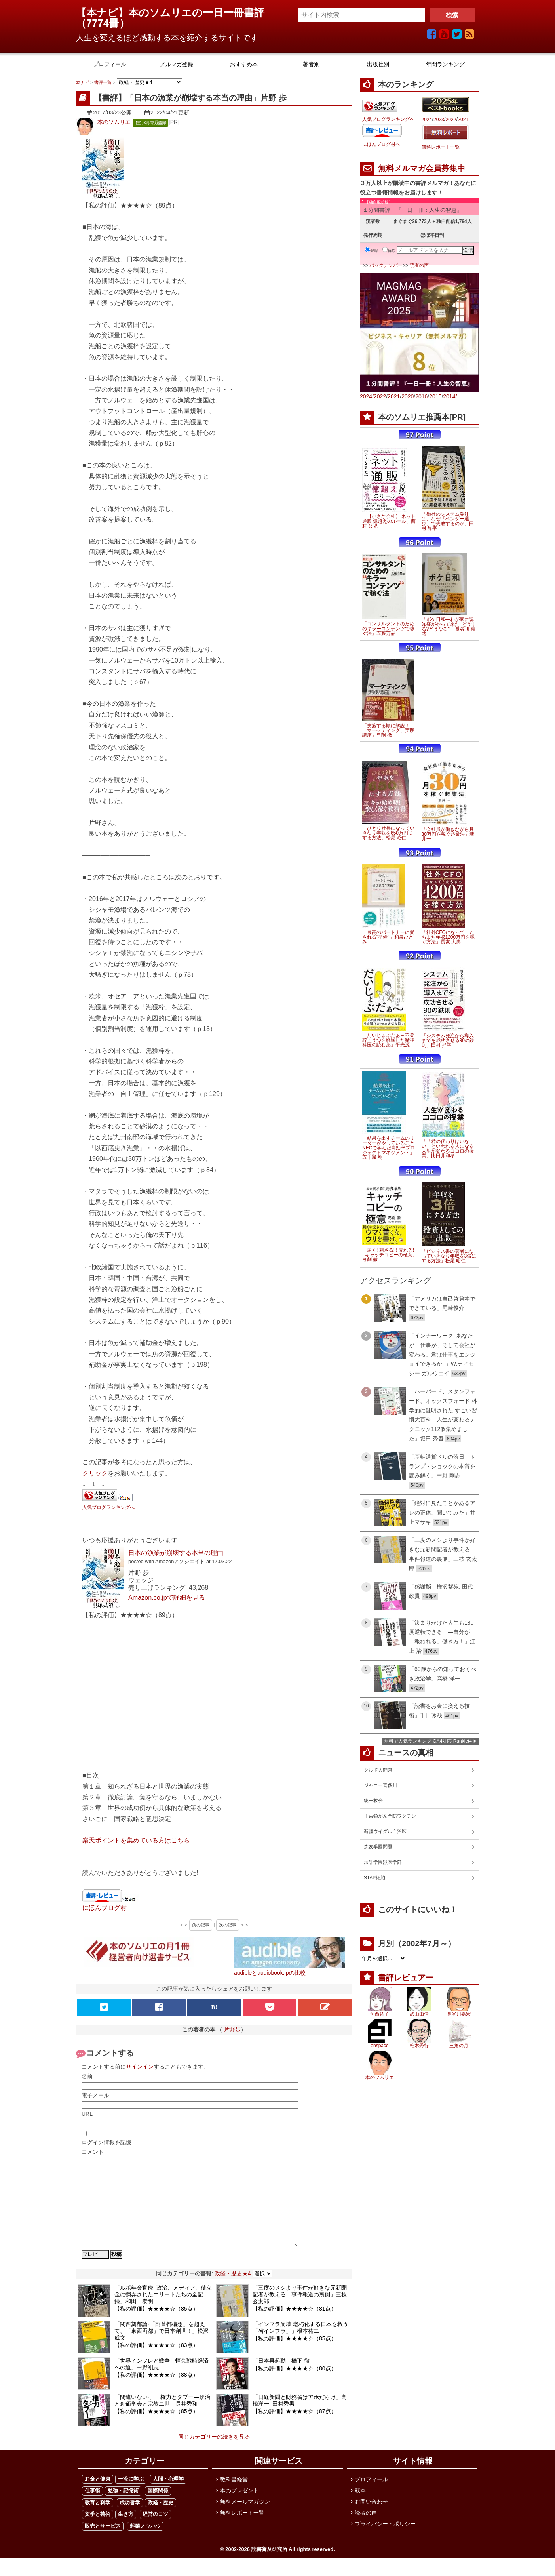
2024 (427, 119)
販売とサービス (103, 2544)
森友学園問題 (378, 1847)
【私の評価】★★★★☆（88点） (156, 2392)
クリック (95, 1473)
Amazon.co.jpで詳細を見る (166, 1597)
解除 (388, 250)
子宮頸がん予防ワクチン (390, 1816)
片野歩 (232, 2029)
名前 (87, 2076)
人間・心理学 (168, 2497)
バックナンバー (386, 265)
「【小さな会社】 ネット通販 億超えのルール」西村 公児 (389, 521)
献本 (360, 2508)
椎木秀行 (419, 2045)
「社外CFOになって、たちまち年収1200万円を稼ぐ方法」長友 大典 (448, 937)
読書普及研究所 (269, 2567)
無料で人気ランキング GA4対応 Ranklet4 (428, 1741)
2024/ (367, 396)
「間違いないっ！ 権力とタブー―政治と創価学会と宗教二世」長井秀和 (162, 2418)
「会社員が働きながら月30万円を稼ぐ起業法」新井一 (448, 834)
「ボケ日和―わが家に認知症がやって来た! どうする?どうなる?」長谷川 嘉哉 (449, 626)
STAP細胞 (374, 1878)
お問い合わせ (371, 2519)
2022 (451, 119)
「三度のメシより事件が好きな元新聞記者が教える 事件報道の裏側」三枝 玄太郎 (300, 2312)
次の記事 (227, 1924)
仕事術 (92, 2508)
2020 (407, 396)
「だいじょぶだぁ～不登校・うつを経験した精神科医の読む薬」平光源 (388, 1040)
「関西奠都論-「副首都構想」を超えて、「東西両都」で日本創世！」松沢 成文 (161, 2349)
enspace (379, 2045)
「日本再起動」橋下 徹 (281, 2378)
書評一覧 (103, 82)
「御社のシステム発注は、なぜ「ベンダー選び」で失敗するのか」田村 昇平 (448, 521)
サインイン (140, 2066)
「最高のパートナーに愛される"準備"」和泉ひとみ (388, 937)
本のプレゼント (239, 2508)
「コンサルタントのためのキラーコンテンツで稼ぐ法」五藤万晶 (388, 628)
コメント (93, 2152)
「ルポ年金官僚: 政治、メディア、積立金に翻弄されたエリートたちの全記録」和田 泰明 (163, 2312)
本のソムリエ (114, 122)
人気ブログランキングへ (108, 1507)
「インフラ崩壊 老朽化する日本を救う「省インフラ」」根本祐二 (300, 2345)
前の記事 (200, 1924)
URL (87, 2114)
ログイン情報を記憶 (106, 2142)
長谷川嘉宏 (459, 2014)
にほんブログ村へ (381, 144)
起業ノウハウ (145, 2544)
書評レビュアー (405, 1977)
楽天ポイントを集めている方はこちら (136, 1840)
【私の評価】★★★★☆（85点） (156, 2326)
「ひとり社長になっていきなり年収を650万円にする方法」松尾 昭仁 (388, 833)
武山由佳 (419, 2014)
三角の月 (458, 2045)
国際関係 (158, 2508)
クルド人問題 (378, 1770)
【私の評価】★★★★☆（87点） (294, 2429)
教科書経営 (234, 2497)
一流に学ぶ (131, 2497)
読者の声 (419, 265)
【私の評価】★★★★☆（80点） (294, 2386)
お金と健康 (97, 2497)
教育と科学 (97, 2520)
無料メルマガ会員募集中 (421, 168)
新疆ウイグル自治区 (385, 1831)
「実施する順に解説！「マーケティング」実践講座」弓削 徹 (388, 730)
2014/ (450, 396)
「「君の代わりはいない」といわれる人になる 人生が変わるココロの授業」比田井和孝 (448, 1148)
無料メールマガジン (245, 2519)
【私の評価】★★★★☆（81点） (294, 2326)
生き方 (125, 2532)
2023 (438, 119)
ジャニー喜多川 (380, 1785)
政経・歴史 (160, 2520)
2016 (421, 396)
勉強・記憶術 (123, 2508)
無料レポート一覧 (441, 147)
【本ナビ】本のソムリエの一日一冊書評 (175, 12)
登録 (371, 250)
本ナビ (82, 82)
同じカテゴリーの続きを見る (214, 2454)
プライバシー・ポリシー (385, 2541)
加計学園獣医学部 (383, 1862)
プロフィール (371, 2497)
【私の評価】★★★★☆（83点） (156, 2363)
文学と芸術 (97, 2532)
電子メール (95, 2095)
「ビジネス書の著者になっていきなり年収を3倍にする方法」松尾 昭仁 (449, 1256)
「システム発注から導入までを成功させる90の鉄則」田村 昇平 (448, 1040)
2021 (463, 119)
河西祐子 (379, 2014)
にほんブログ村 (104, 1907)
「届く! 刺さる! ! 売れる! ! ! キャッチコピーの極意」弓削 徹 (389, 1255)
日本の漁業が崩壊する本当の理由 (175, 1552)
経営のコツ (155, 2532)
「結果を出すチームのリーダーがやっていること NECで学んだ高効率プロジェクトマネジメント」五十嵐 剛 (388, 1148)
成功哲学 (130, 2520)
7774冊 (102, 23)
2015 (435, 396)
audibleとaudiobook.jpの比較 (270, 1973)
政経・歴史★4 (233, 2291)
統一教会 (373, 1800)
